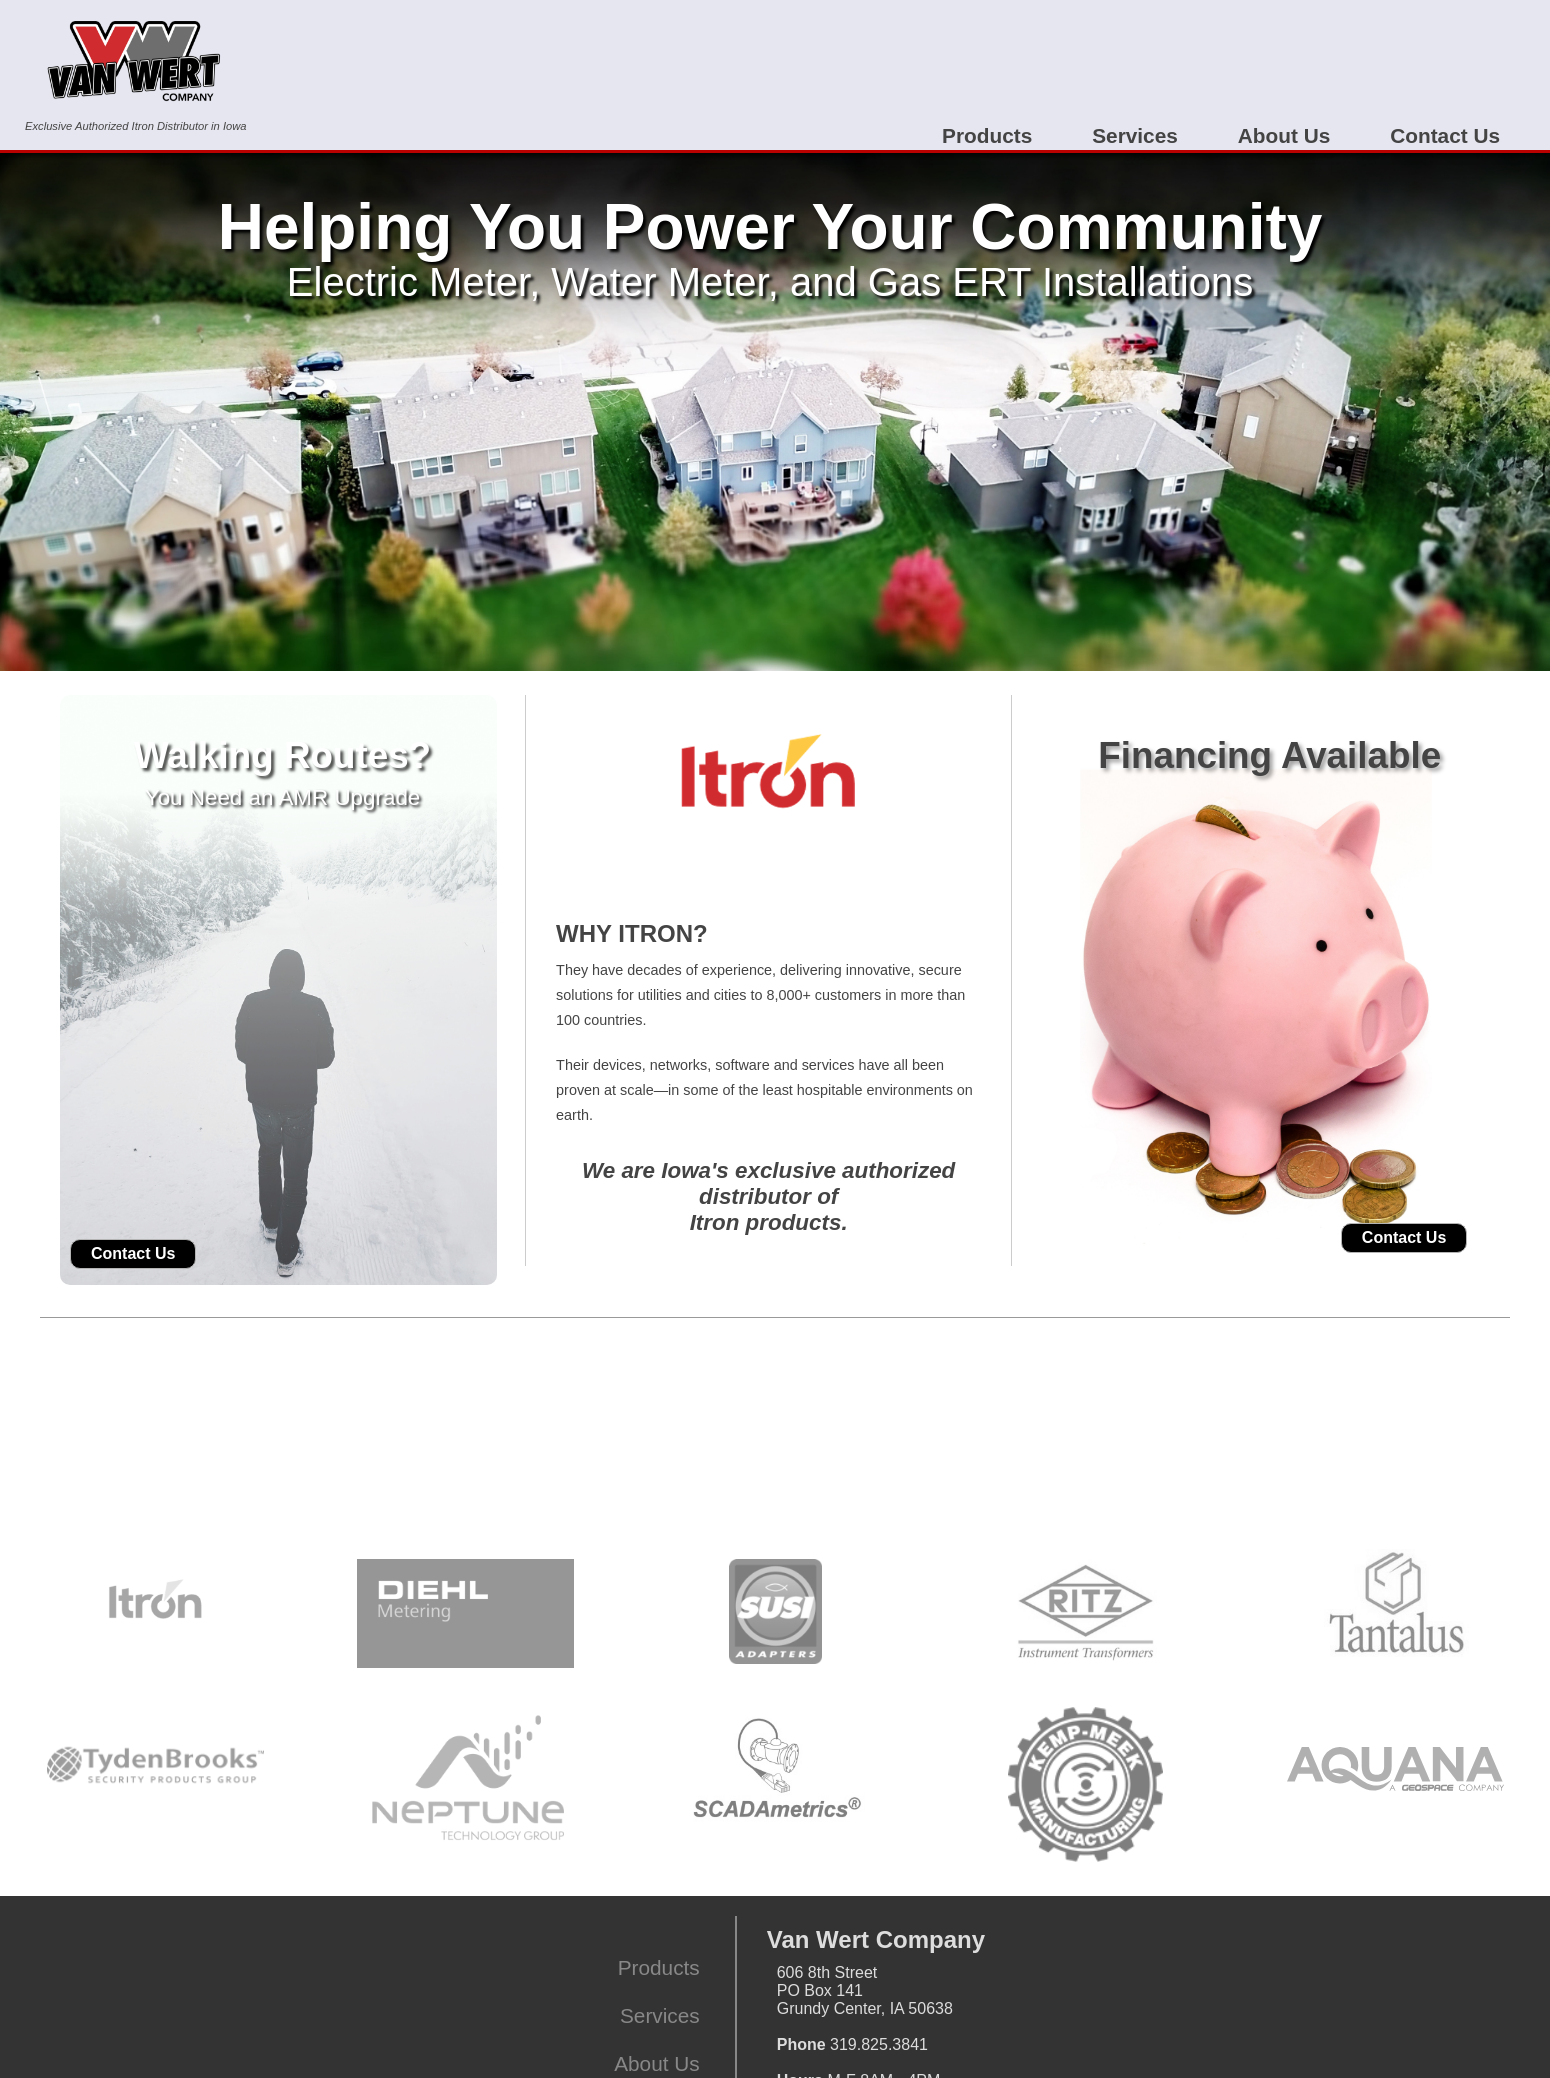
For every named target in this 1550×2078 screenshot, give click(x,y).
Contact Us (1445, 135)
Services (1135, 135)
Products (987, 135)
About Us (1284, 135)
